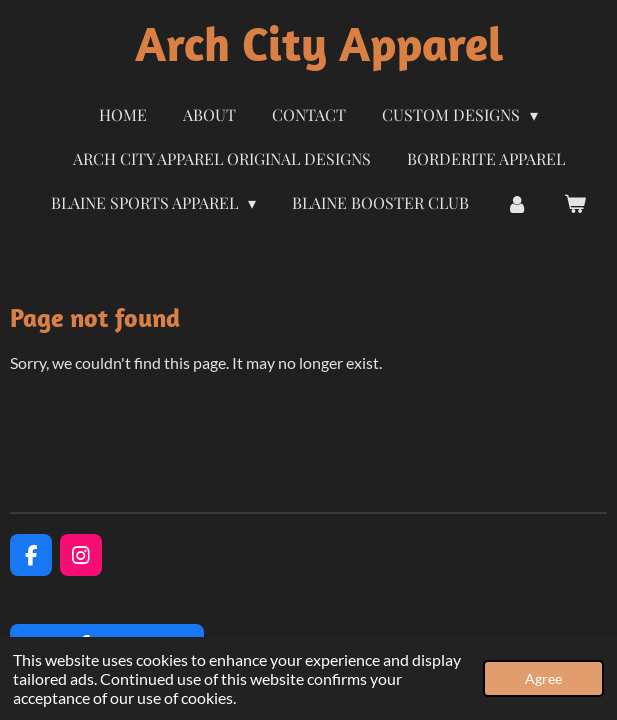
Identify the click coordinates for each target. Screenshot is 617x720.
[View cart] (575, 203)
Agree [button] (543, 678)
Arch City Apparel (319, 43)
